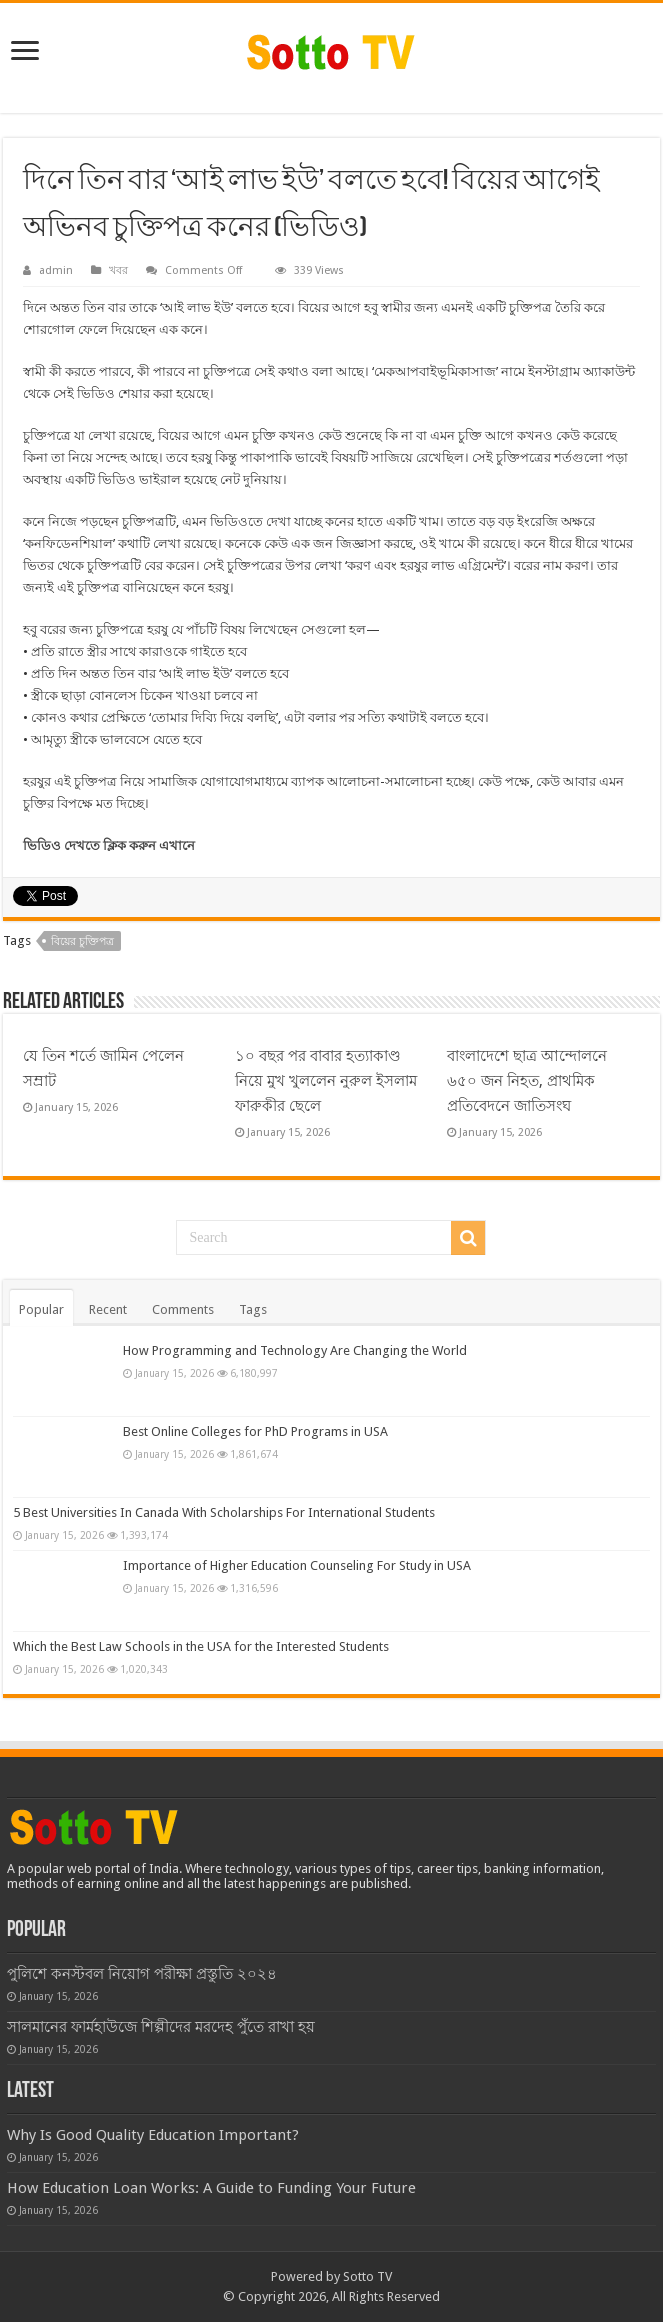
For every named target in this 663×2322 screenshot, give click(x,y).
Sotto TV (367, 2276)
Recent (108, 1309)
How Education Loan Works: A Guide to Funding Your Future (211, 2188)
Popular (41, 1309)
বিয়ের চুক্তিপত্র (82, 941)
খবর (118, 270)
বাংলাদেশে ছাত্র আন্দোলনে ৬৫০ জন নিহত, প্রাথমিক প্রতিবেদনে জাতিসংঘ (527, 1081)
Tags (253, 1309)
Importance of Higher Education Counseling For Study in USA (297, 1565)
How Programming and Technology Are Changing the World (295, 1350)
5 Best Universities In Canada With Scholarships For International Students (224, 1512)
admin (56, 270)
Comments (183, 1309)
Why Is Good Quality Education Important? (153, 2135)
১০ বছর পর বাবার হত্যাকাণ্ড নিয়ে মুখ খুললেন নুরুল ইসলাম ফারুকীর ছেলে (326, 1081)
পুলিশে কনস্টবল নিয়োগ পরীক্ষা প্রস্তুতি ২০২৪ (142, 1974)
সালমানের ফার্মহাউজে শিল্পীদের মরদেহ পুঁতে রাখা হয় (161, 2027)
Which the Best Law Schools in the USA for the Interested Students (201, 1646)
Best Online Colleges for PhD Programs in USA (255, 1431)
